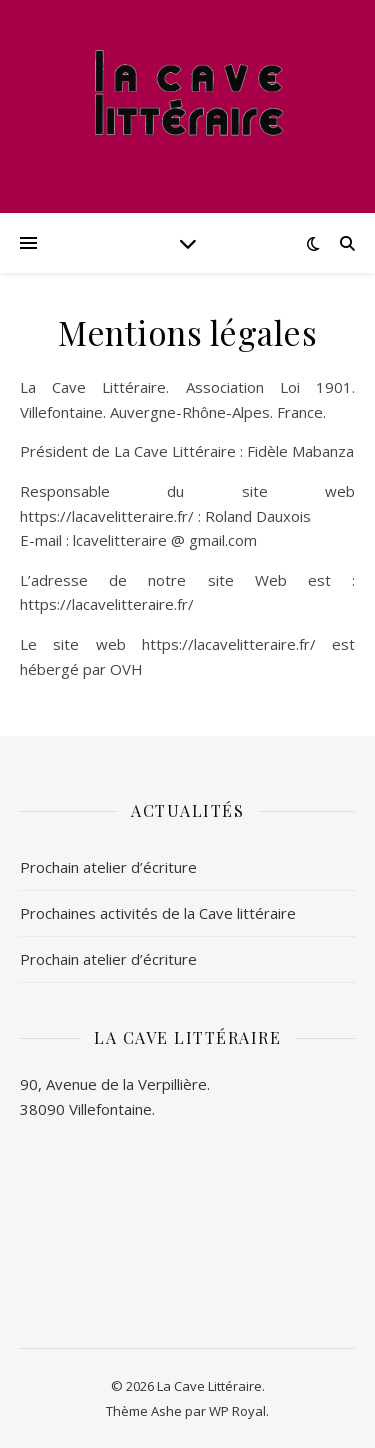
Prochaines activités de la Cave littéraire (158, 913)
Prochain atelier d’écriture (108, 867)
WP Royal (237, 1411)
